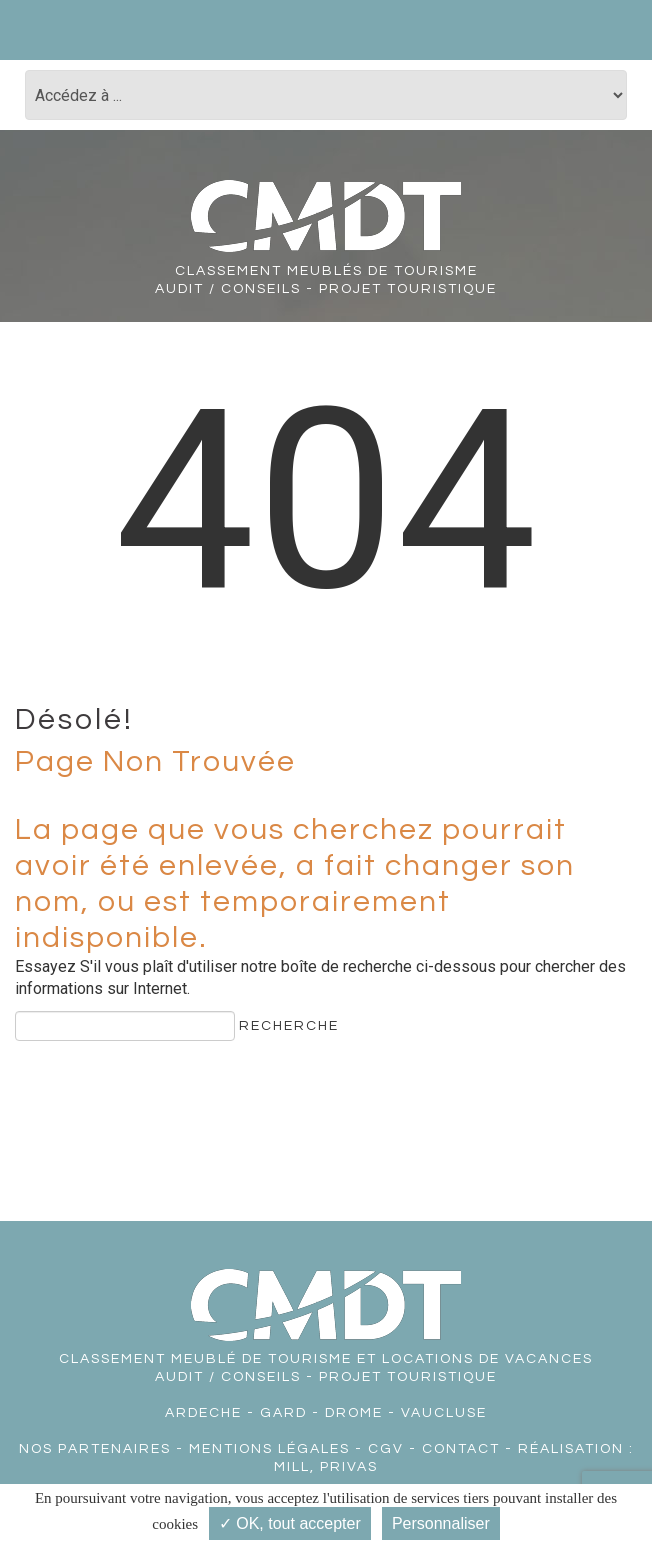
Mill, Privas (326, 1467)
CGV (386, 1449)
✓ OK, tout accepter (290, 1523)
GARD (283, 1413)
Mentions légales (269, 1449)
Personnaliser (441, 1523)
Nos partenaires (95, 1449)
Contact (461, 1449)
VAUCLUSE (444, 1413)
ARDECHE (203, 1413)
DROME (354, 1413)
